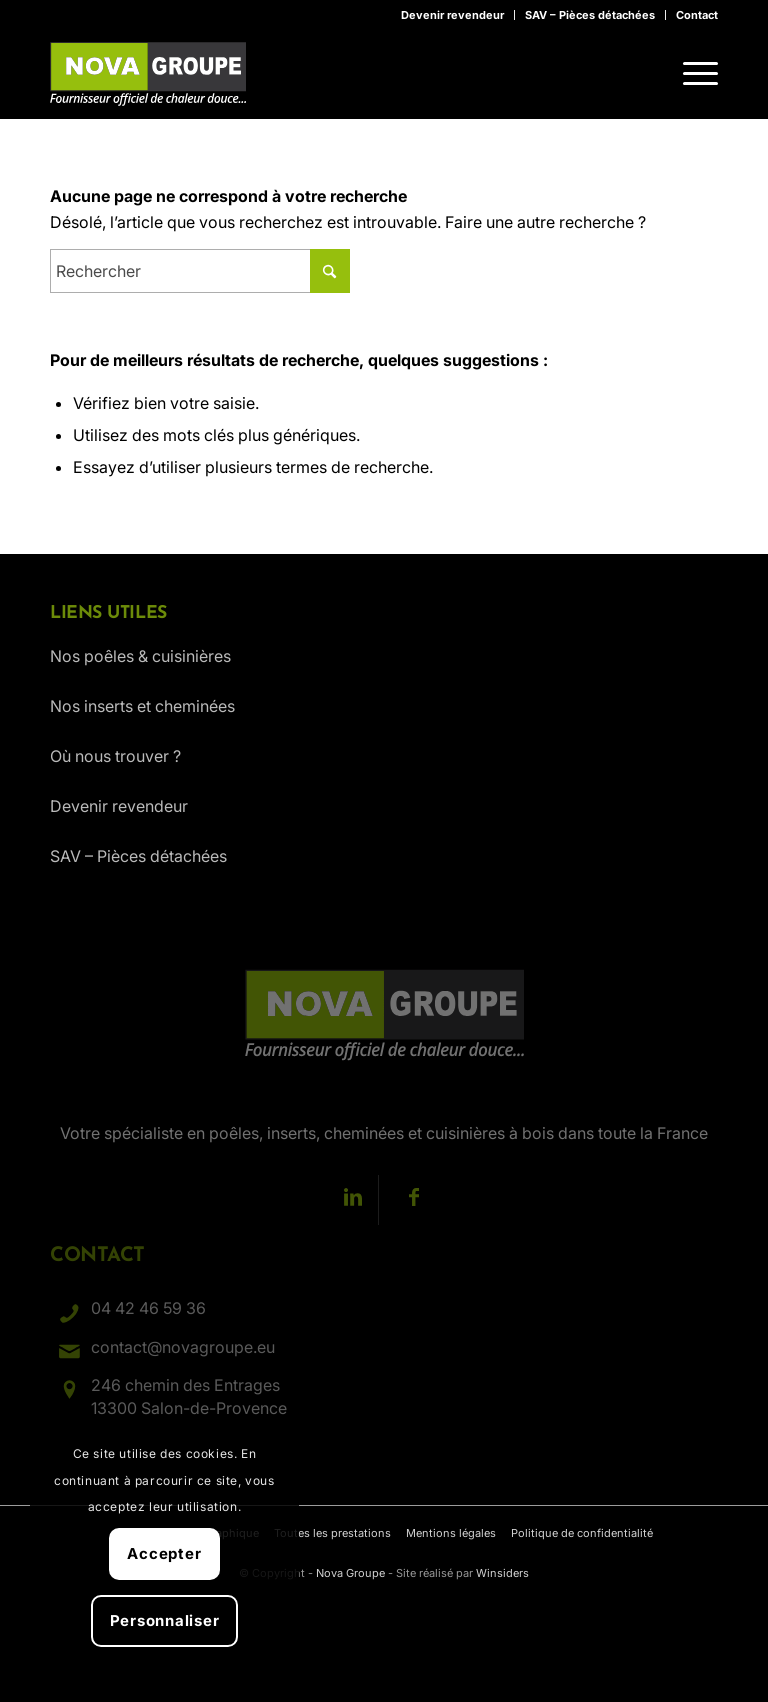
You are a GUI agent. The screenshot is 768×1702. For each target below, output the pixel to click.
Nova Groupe (350, 1573)
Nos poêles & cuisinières (140, 656)
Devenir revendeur (452, 15)
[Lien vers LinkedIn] (353, 1200)
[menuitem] (453, 15)
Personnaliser (165, 1620)
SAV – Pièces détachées (590, 15)
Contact (697, 15)
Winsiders (502, 1573)
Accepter (164, 1553)
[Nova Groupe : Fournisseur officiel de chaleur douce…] (148, 74)
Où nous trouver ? (115, 756)
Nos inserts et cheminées (142, 706)
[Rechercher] (200, 271)
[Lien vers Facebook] (414, 1200)
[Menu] (690, 74)
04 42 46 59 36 (148, 1308)
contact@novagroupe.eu (183, 1347)
